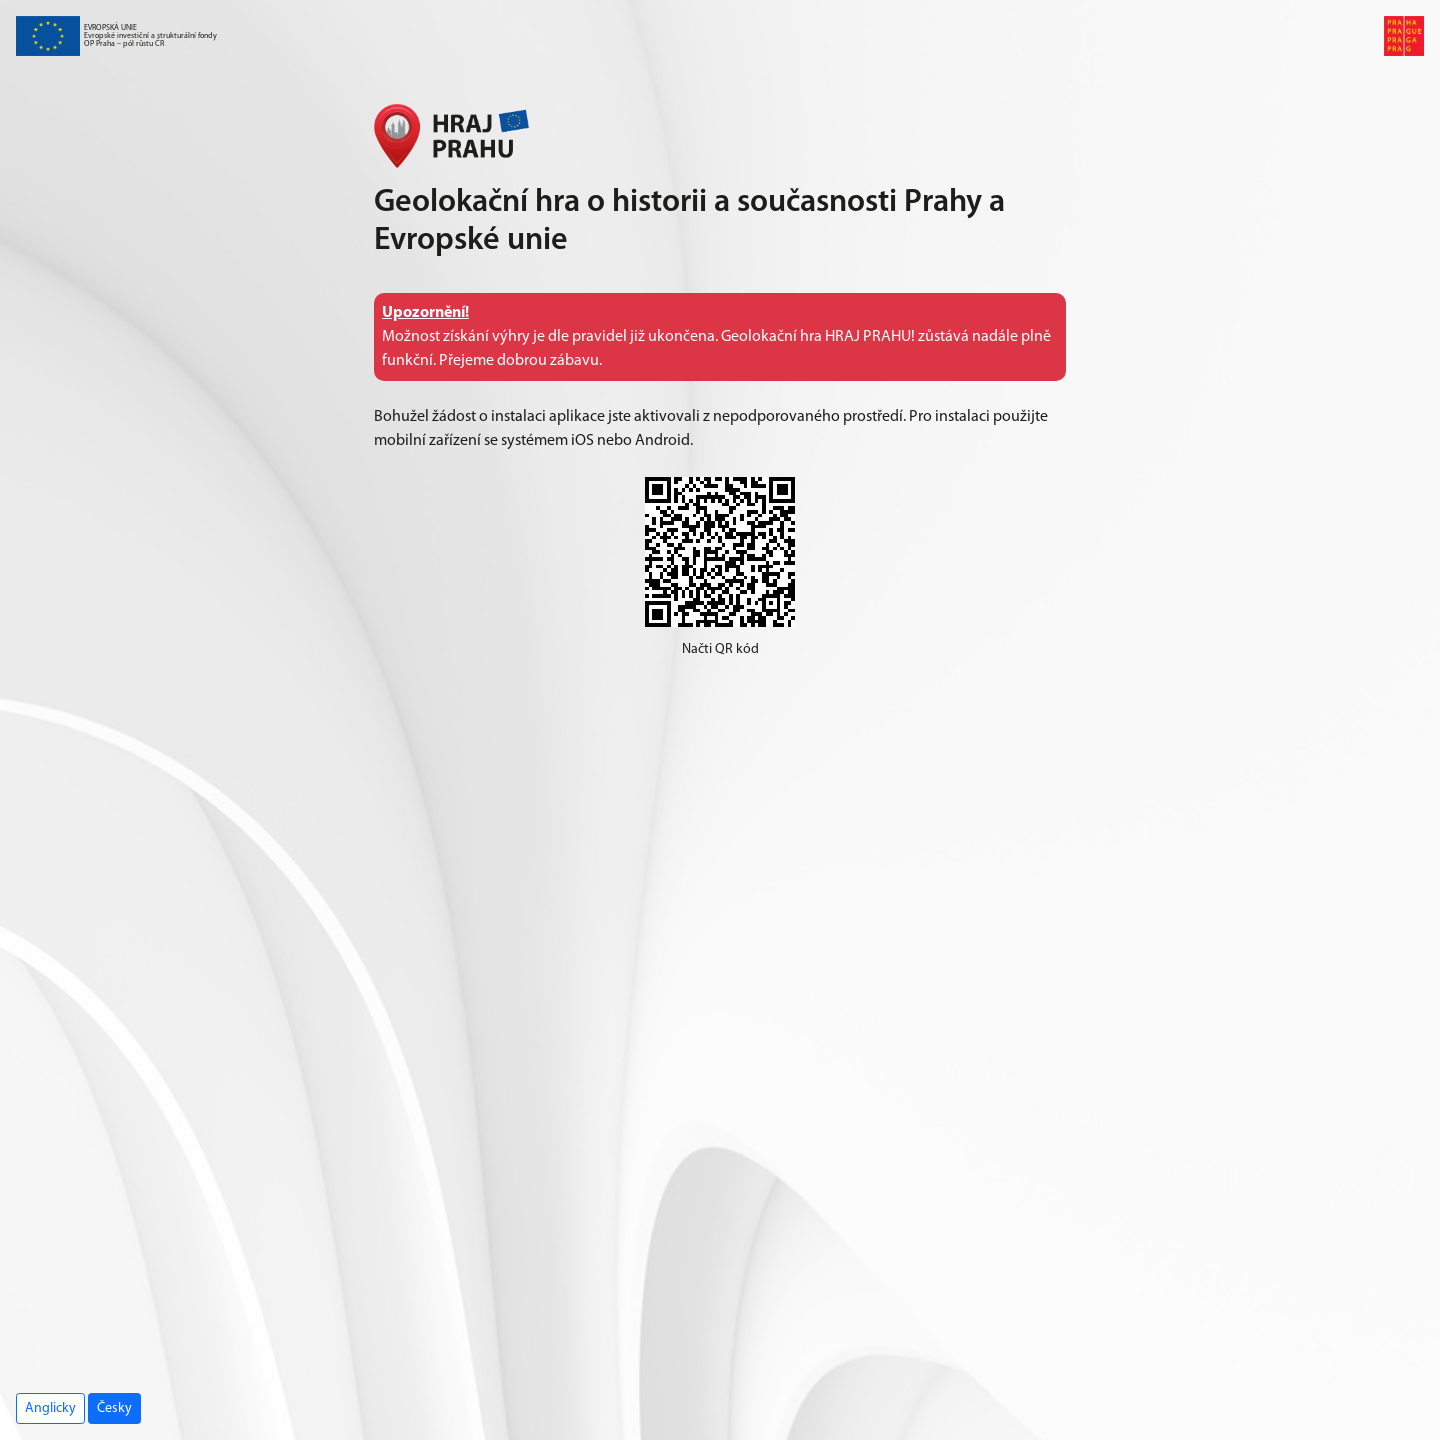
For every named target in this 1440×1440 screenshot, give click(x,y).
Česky (114, 1408)
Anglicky (50, 1408)
